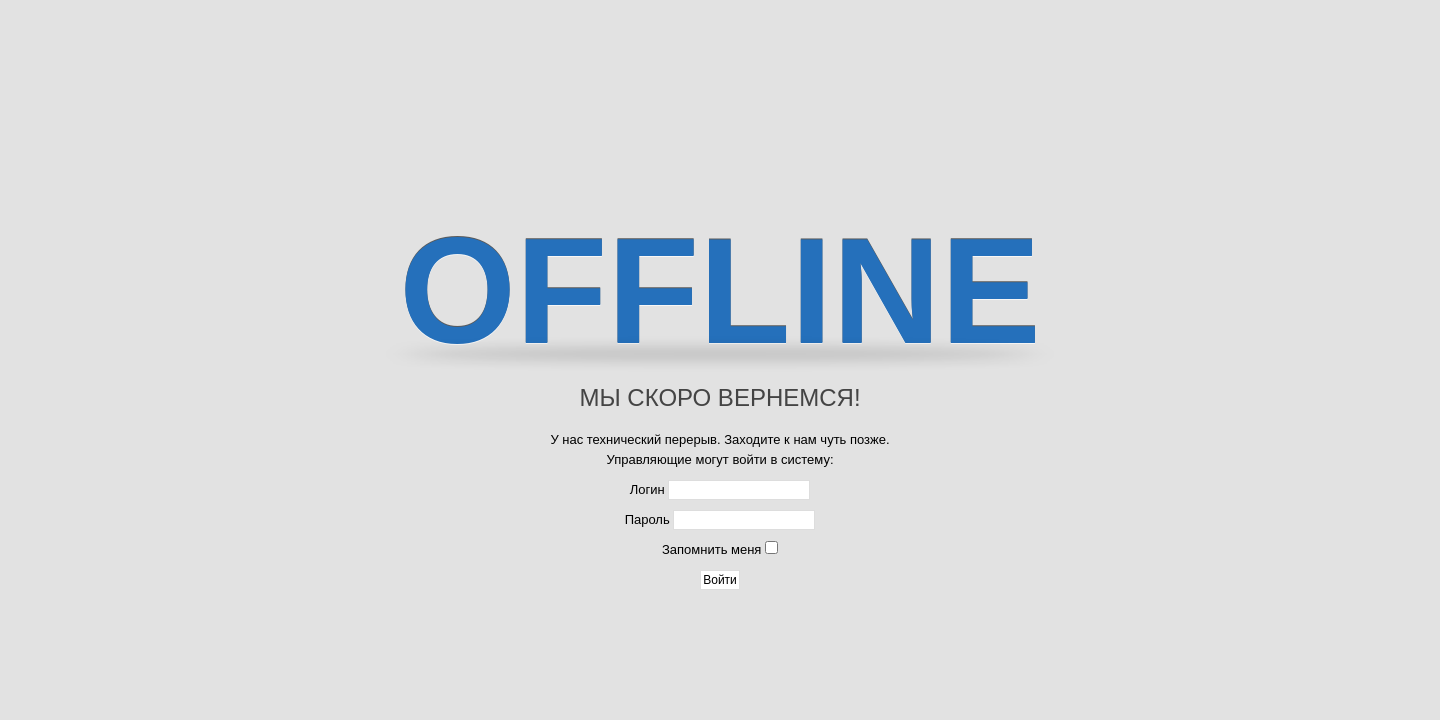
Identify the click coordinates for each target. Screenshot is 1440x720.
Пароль (647, 519)
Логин (647, 489)
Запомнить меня (711, 549)
